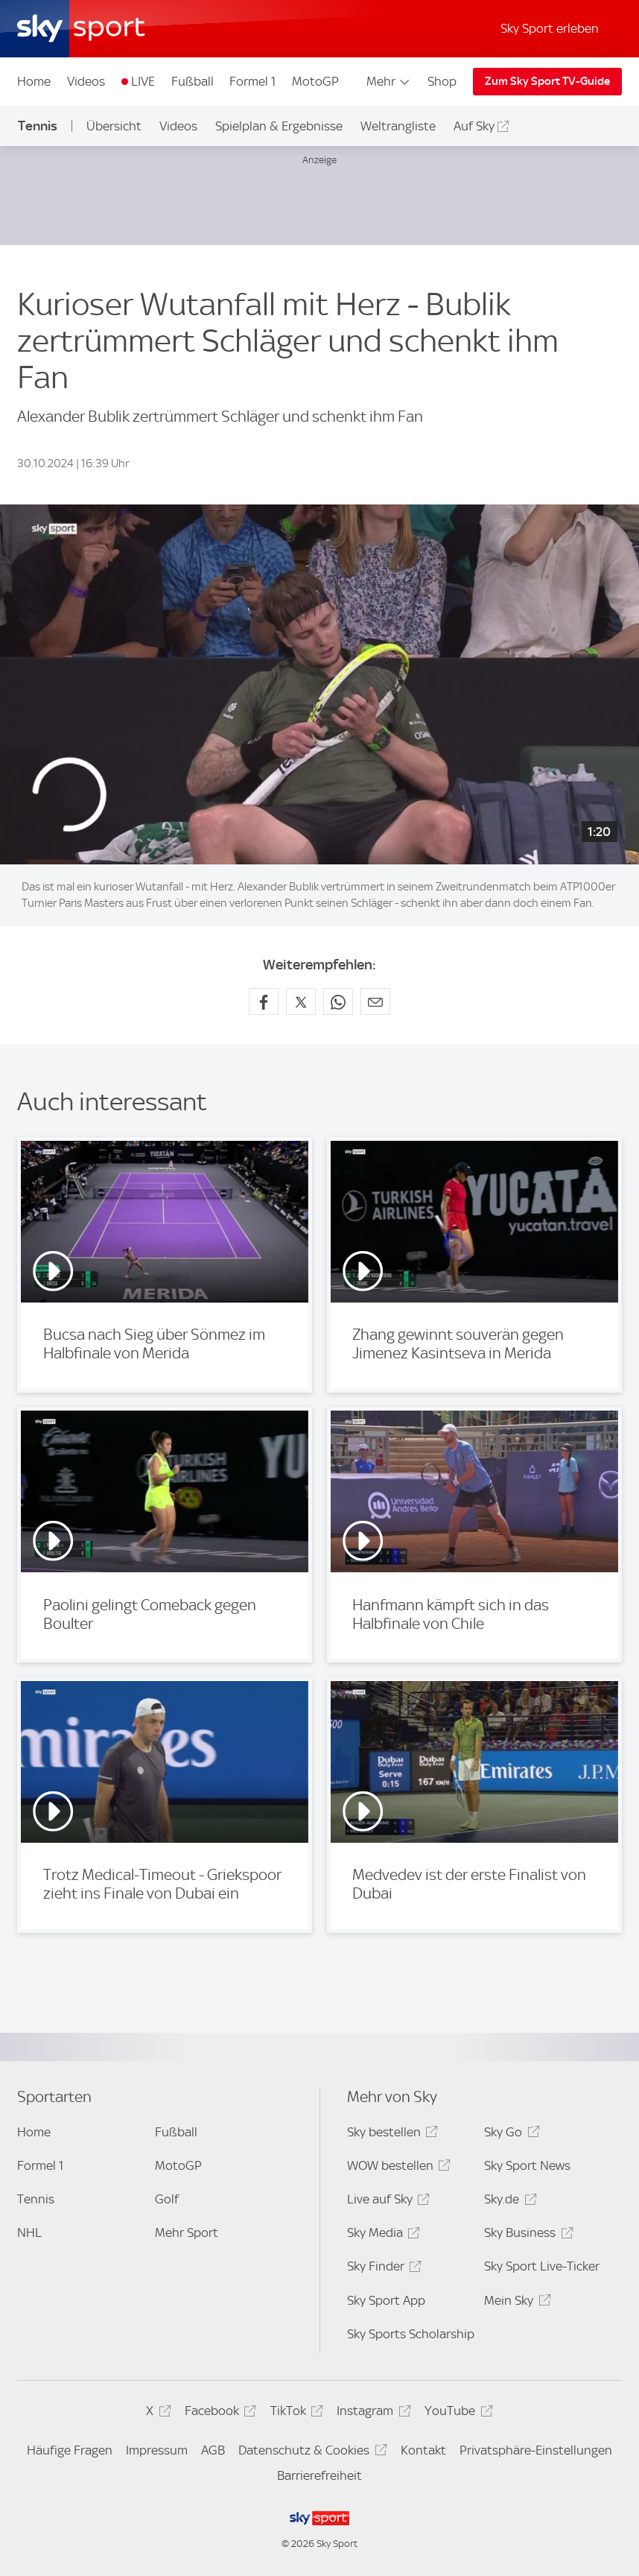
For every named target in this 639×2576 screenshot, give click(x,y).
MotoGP (315, 81)
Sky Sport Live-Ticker (542, 2266)
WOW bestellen (396, 2168)
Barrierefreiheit (319, 2475)
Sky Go (509, 2134)
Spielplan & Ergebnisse (279, 125)
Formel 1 (252, 81)
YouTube (456, 2413)
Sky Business (526, 2235)
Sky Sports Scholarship (410, 2333)
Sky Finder (382, 2269)
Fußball (192, 81)
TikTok (294, 2413)
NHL (29, 2232)
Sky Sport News (527, 2165)
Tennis (37, 125)
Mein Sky (515, 2303)
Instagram (371, 2413)
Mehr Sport (186, 2232)
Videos (86, 81)
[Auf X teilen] (301, 1001)
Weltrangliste (398, 125)
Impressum (157, 2450)
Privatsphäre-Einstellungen (536, 2450)
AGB (213, 2450)
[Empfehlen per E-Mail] (375, 1001)
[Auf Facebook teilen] (264, 1001)
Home (34, 81)
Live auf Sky (386, 2202)
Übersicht (114, 125)
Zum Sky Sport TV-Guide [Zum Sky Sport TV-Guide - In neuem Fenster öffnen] (547, 81)
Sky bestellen (390, 2134)
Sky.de (508, 2202)
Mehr (389, 81)
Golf (167, 2199)
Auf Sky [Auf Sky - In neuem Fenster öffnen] (474, 125)
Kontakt (423, 2450)
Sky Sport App (386, 2300)
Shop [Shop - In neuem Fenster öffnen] (442, 81)
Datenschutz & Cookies (310, 2453)
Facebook (218, 2413)
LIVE (143, 81)
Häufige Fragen (69, 2450)
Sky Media (381, 2235)
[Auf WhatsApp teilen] (338, 1001)
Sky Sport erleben (549, 28)
